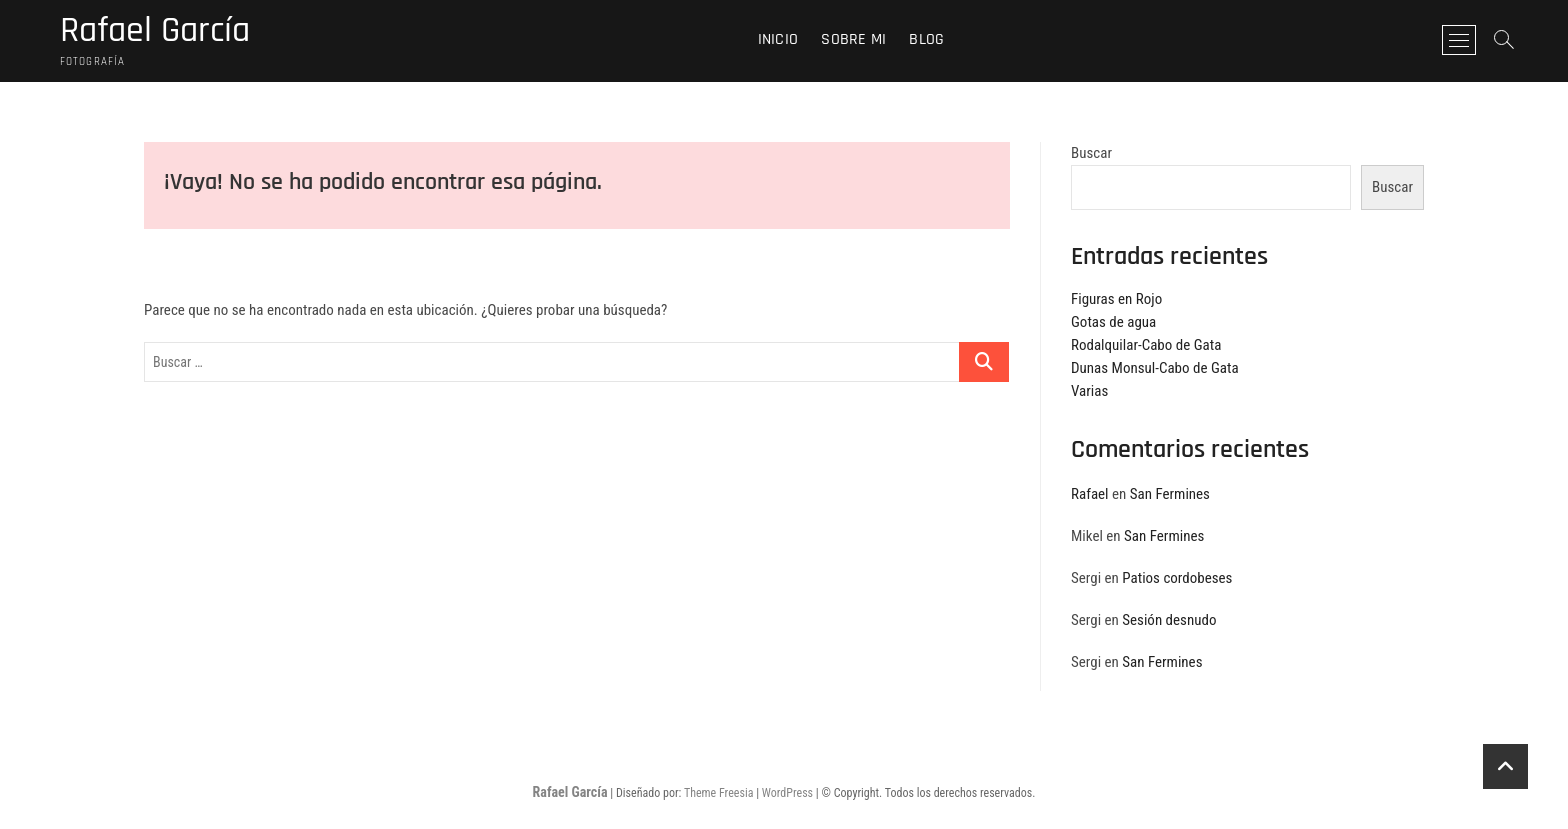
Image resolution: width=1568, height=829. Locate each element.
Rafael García (155, 31)
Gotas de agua (1113, 322)
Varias (1089, 391)
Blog (926, 39)
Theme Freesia (718, 793)
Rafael (1090, 494)
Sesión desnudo (1169, 620)
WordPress (787, 793)
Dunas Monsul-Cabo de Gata (1155, 368)
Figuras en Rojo (1116, 299)
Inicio (778, 39)
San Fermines (1170, 494)
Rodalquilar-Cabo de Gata (1146, 345)
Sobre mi (853, 39)
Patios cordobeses (1177, 578)
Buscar (1091, 153)
